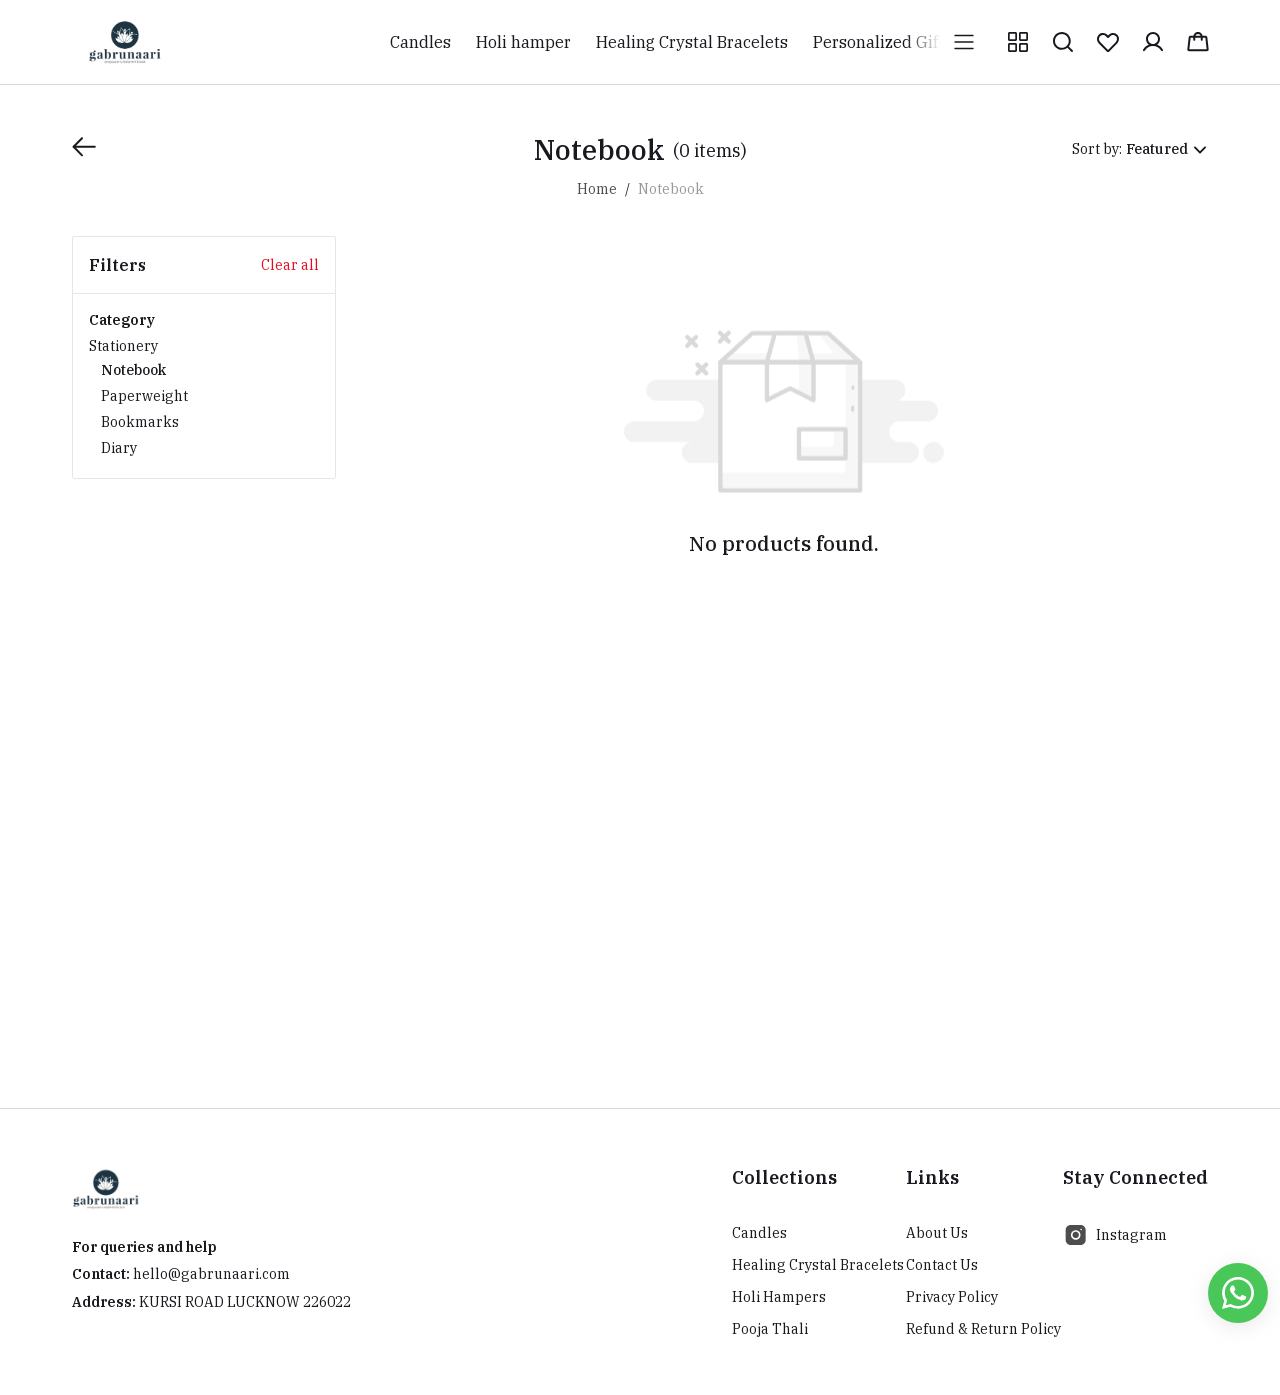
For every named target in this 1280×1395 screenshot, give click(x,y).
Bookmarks (140, 422)
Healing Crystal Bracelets (818, 1265)
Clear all (290, 265)
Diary (119, 448)
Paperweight (144, 396)
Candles (759, 1233)
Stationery (204, 398)
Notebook (133, 370)
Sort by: (1097, 149)
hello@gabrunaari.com (211, 1274)
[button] (1018, 42)
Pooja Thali (770, 1329)
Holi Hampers (779, 1297)
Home (597, 189)
